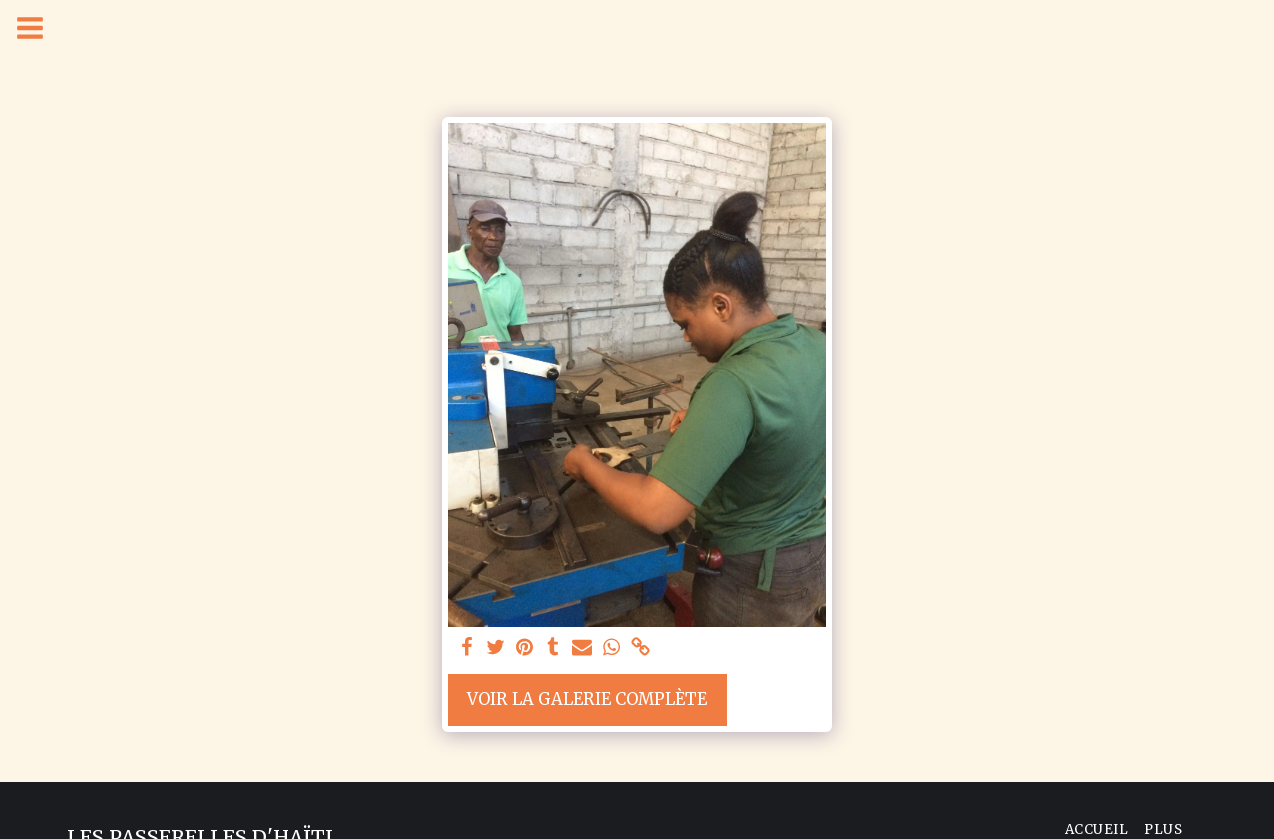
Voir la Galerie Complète (587, 699)
